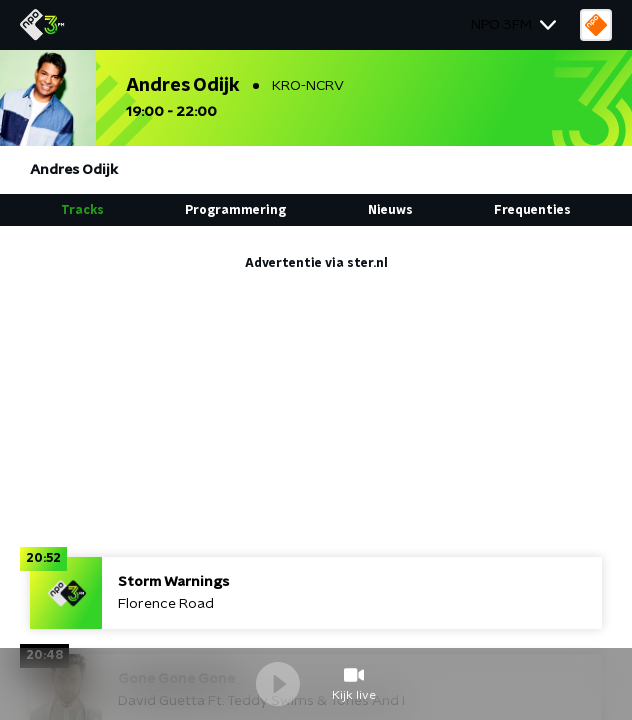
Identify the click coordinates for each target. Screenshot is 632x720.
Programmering (235, 210)
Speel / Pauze (278, 684)
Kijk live (354, 695)
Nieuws (390, 210)
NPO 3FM (501, 25)
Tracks (82, 210)
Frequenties (532, 210)
